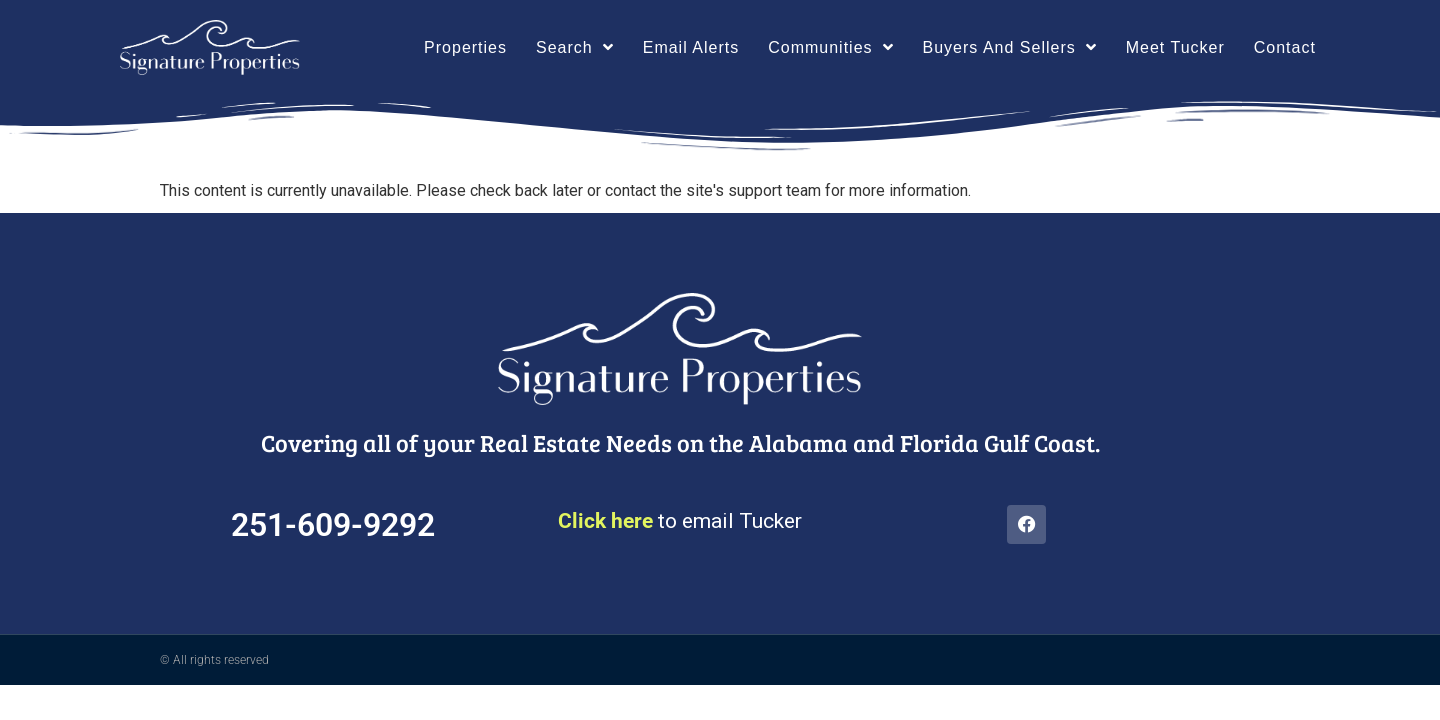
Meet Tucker (1175, 47)
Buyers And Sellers (1010, 47)
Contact (1285, 47)
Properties (465, 47)
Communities (830, 47)
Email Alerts (691, 47)
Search (575, 47)
